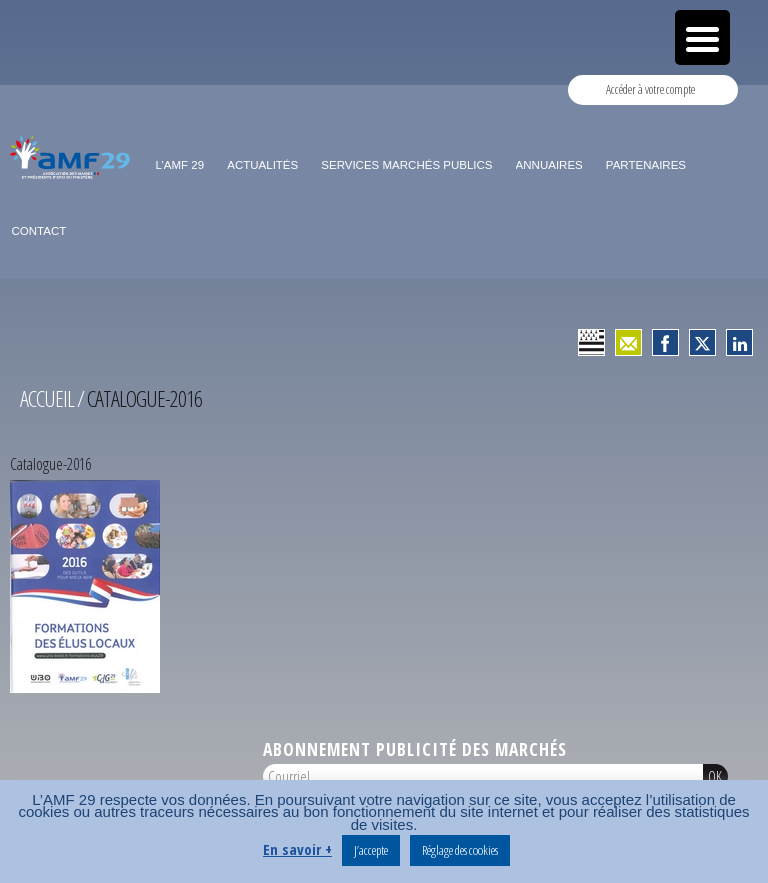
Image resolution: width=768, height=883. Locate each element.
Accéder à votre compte (650, 89)
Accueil (47, 398)
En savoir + (297, 849)
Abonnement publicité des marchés (415, 749)
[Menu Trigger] (702, 37)
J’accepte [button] (371, 850)
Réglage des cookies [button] (460, 850)
